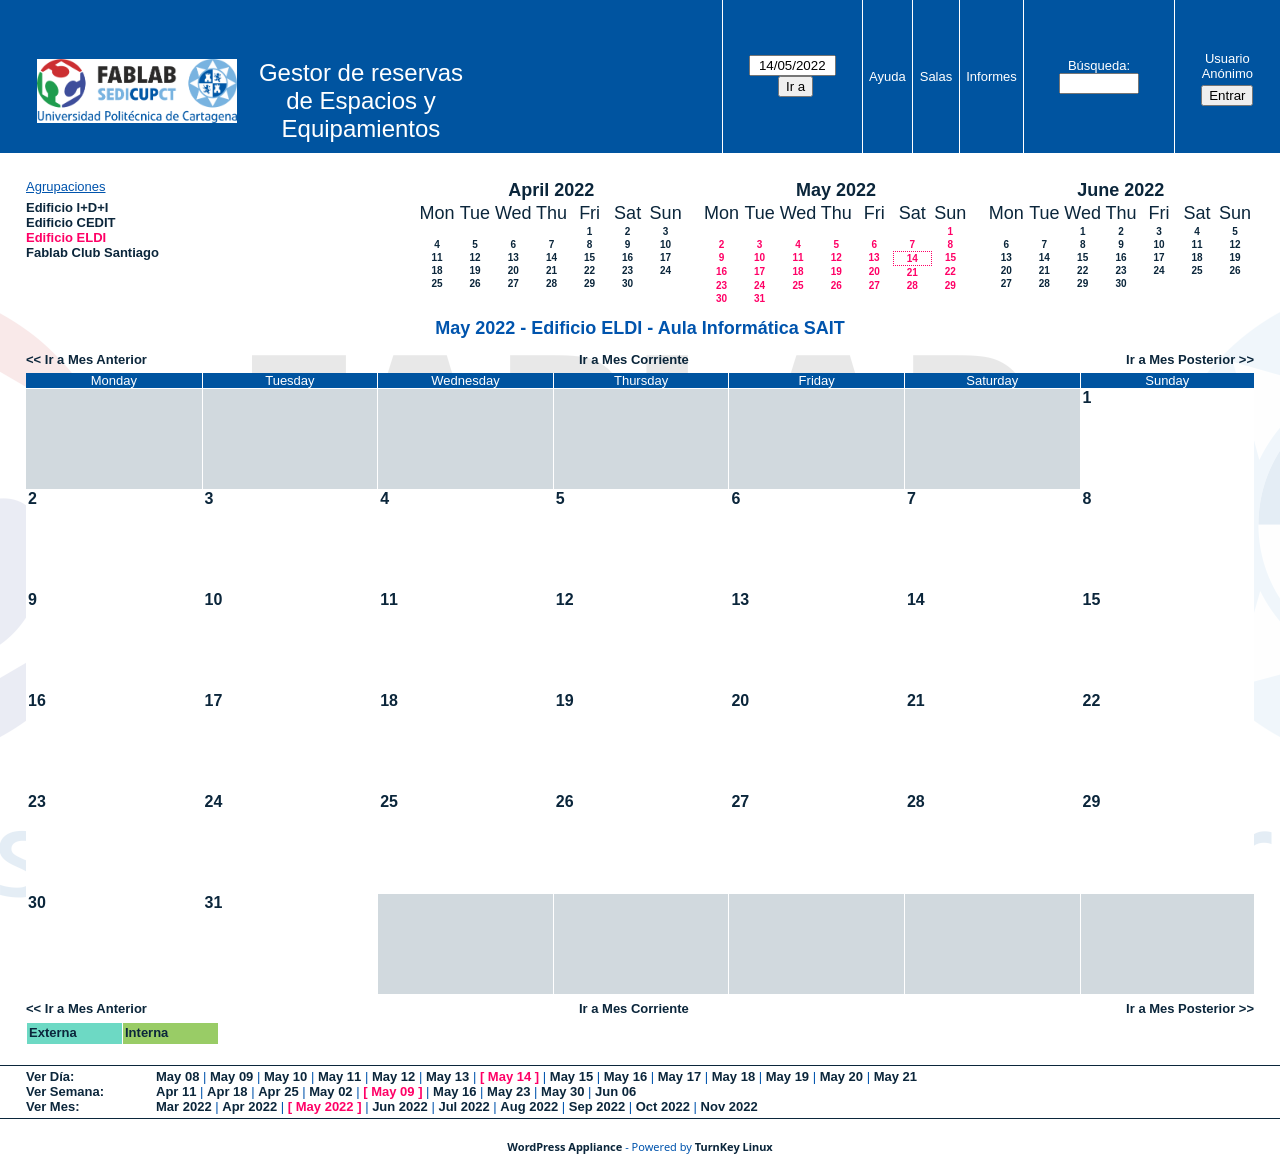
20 (513, 270)
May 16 (625, 1076)
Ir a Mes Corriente (634, 359)
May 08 (177, 1076)
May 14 (509, 1076)
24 (665, 270)
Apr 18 (227, 1091)
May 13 (447, 1076)
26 (474, 283)
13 (513, 257)
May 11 (339, 1076)
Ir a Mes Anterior (96, 359)
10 (665, 244)
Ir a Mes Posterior (1180, 359)
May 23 (508, 1091)
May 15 (571, 1076)
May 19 (787, 1076)
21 (551, 270)
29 (589, 283)
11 (436, 257)
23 (627, 270)
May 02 (330, 1091)
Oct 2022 (663, 1106)
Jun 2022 (400, 1106)
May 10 (285, 1076)
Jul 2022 (463, 1106)
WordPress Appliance (564, 1146)
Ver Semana (63, 1091)
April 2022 (551, 190)
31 (759, 298)
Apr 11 (176, 1091)
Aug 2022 (529, 1106)
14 (551, 257)
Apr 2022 (249, 1106)
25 (436, 283)
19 (474, 270)
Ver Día (48, 1076)
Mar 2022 (184, 1106)
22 (589, 270)
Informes (991, 76)
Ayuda (887, 76)
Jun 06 (615, 1091)
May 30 (562, 1091)
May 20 (841, 1076)
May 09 (231, 1076)
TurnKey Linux (734, 1146)
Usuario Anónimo (1227, 66)
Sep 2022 (597, 1106)
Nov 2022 (729, 1106)
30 (627, 283)
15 (589, 257)
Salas (936, 76)
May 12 (393, 1076)
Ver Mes (50, 1106)
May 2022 (836, 190)
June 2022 (1120, 190)
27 (513, 283)
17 (665, 257)
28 (551, 283)
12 (474, 257)
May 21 (895, 1076)
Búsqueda (1097, 65)
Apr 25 (278, 1091)
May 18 (733, 1076)
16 (627, 257)
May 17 (679, 1076)
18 (436, 270)
